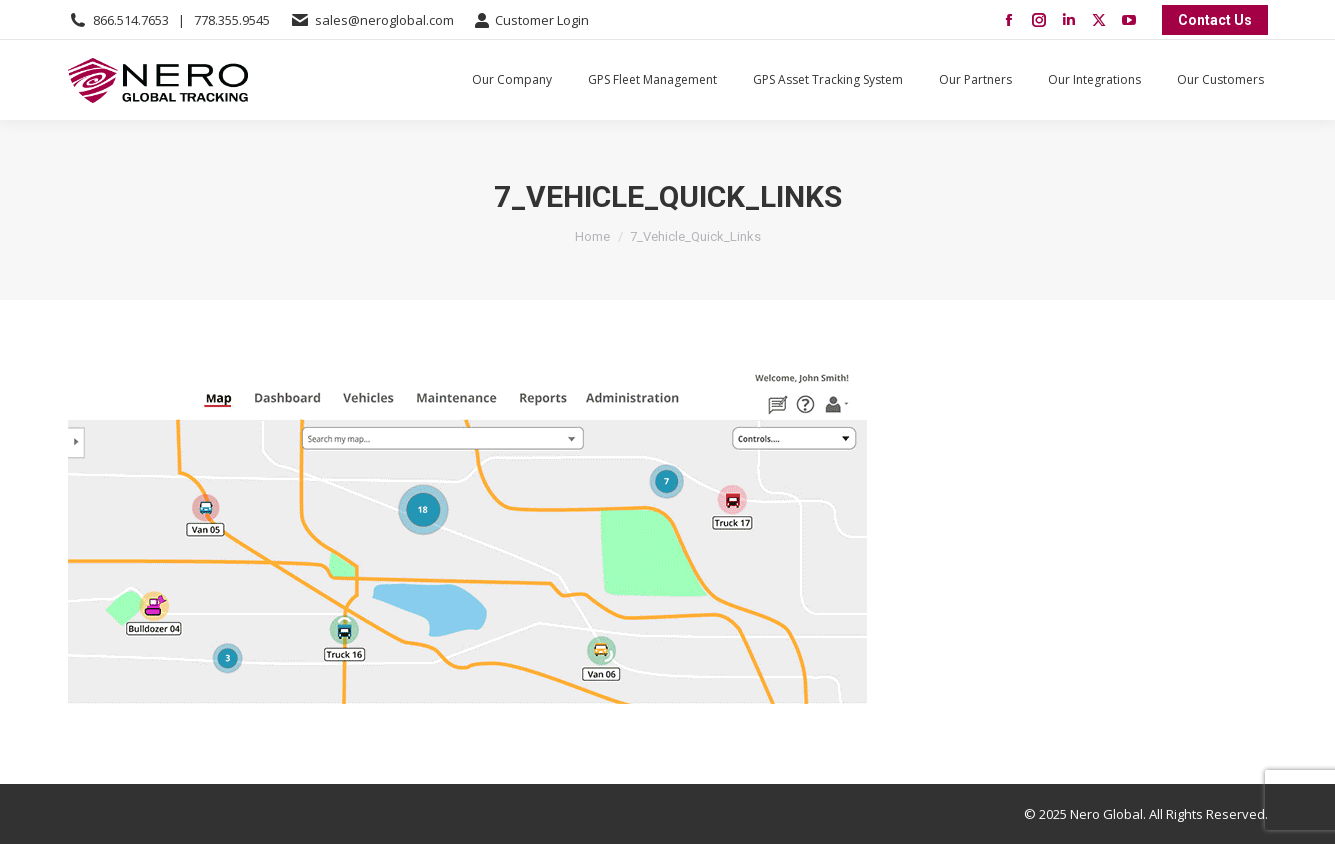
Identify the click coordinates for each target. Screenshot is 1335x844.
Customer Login (531, 20)
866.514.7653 (131, 20)
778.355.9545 (232, 20)
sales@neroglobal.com (384, 20)
